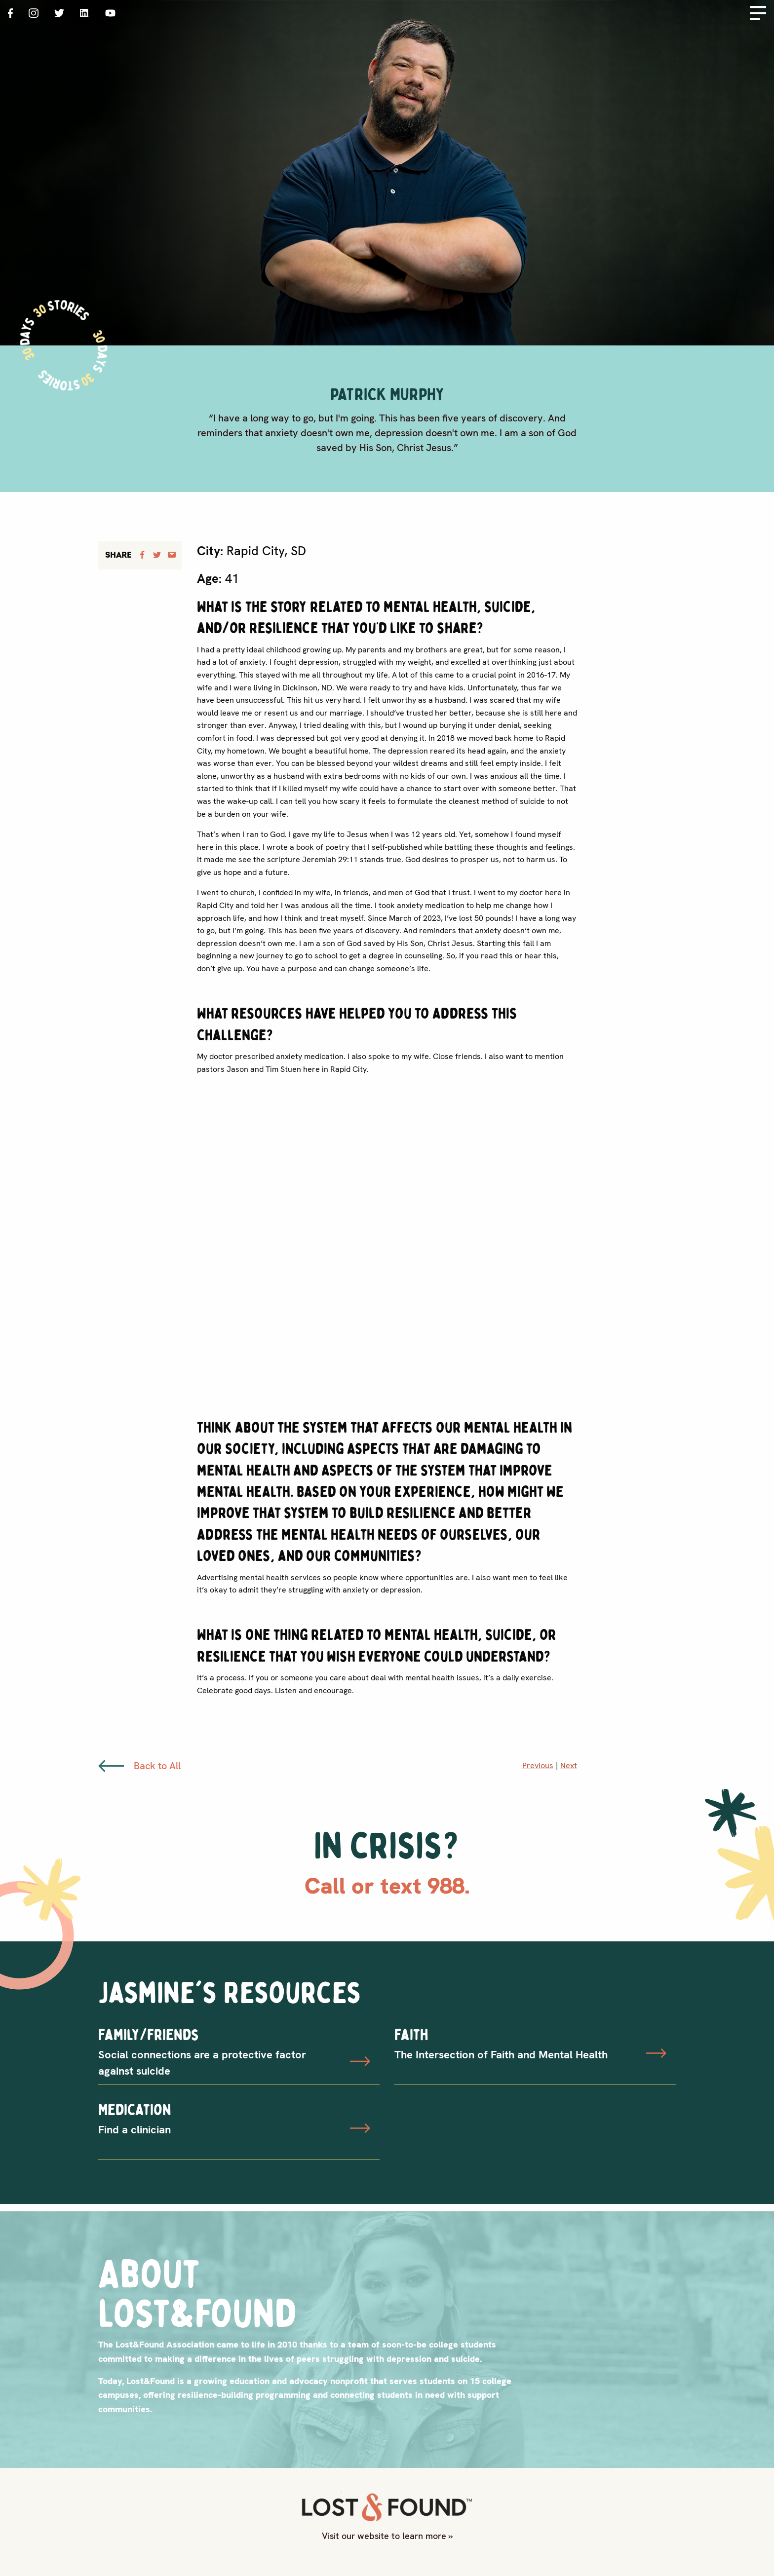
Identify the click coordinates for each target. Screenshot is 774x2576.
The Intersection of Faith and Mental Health (501, 2054)
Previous (537, 1765)
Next (568, 1765)
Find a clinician (134, 2129)
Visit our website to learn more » (387, 2535)
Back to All (139, 1765)
